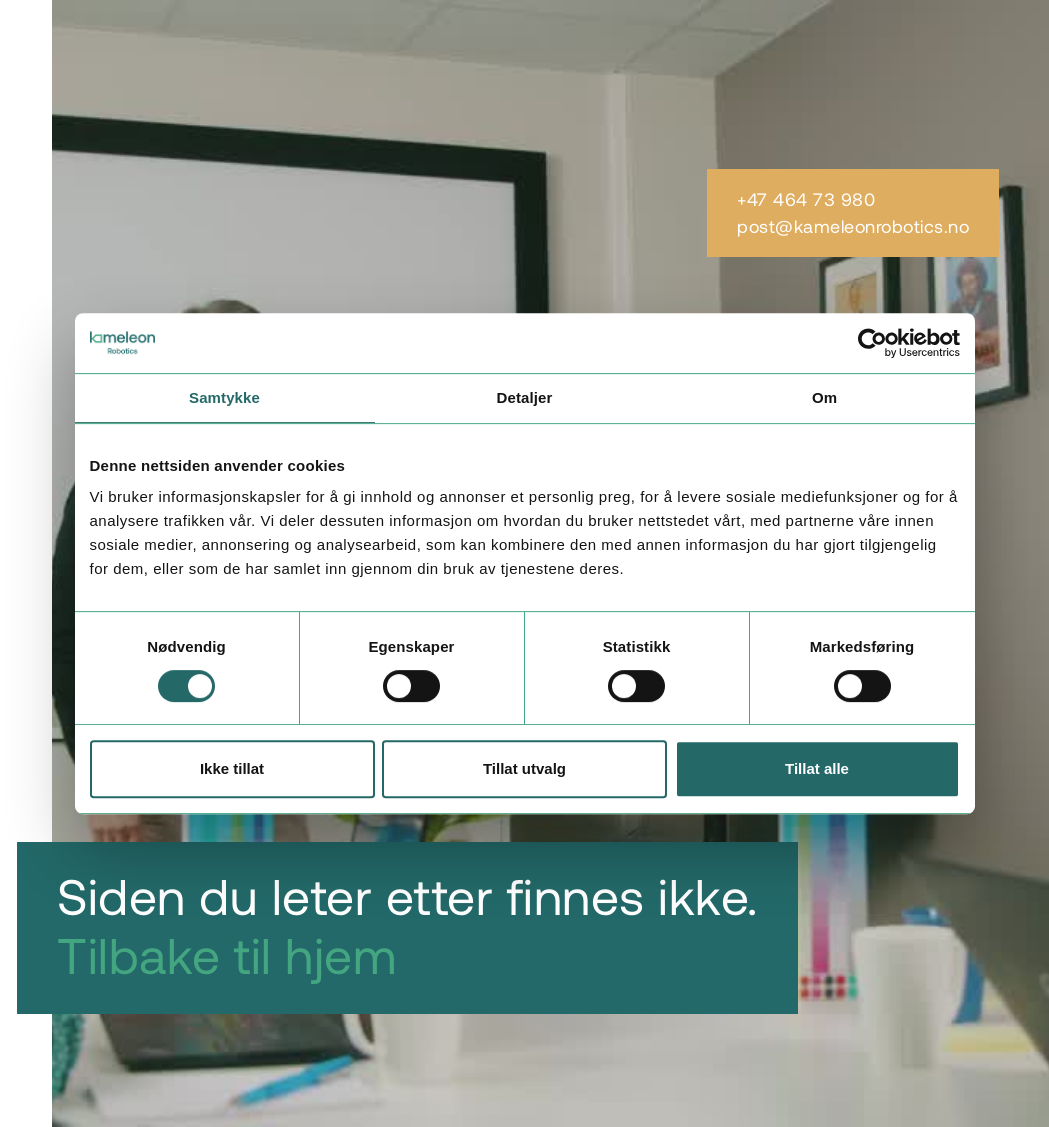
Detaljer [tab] (525, 397)
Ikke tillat (232, 768)
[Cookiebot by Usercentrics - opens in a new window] (872, 343)
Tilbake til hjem (226, 954)
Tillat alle (817, 768)
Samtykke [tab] (224, 397)
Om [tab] (824, 397)
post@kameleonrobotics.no (853, 226)
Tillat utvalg (524, 768)
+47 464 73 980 (806, 199)
